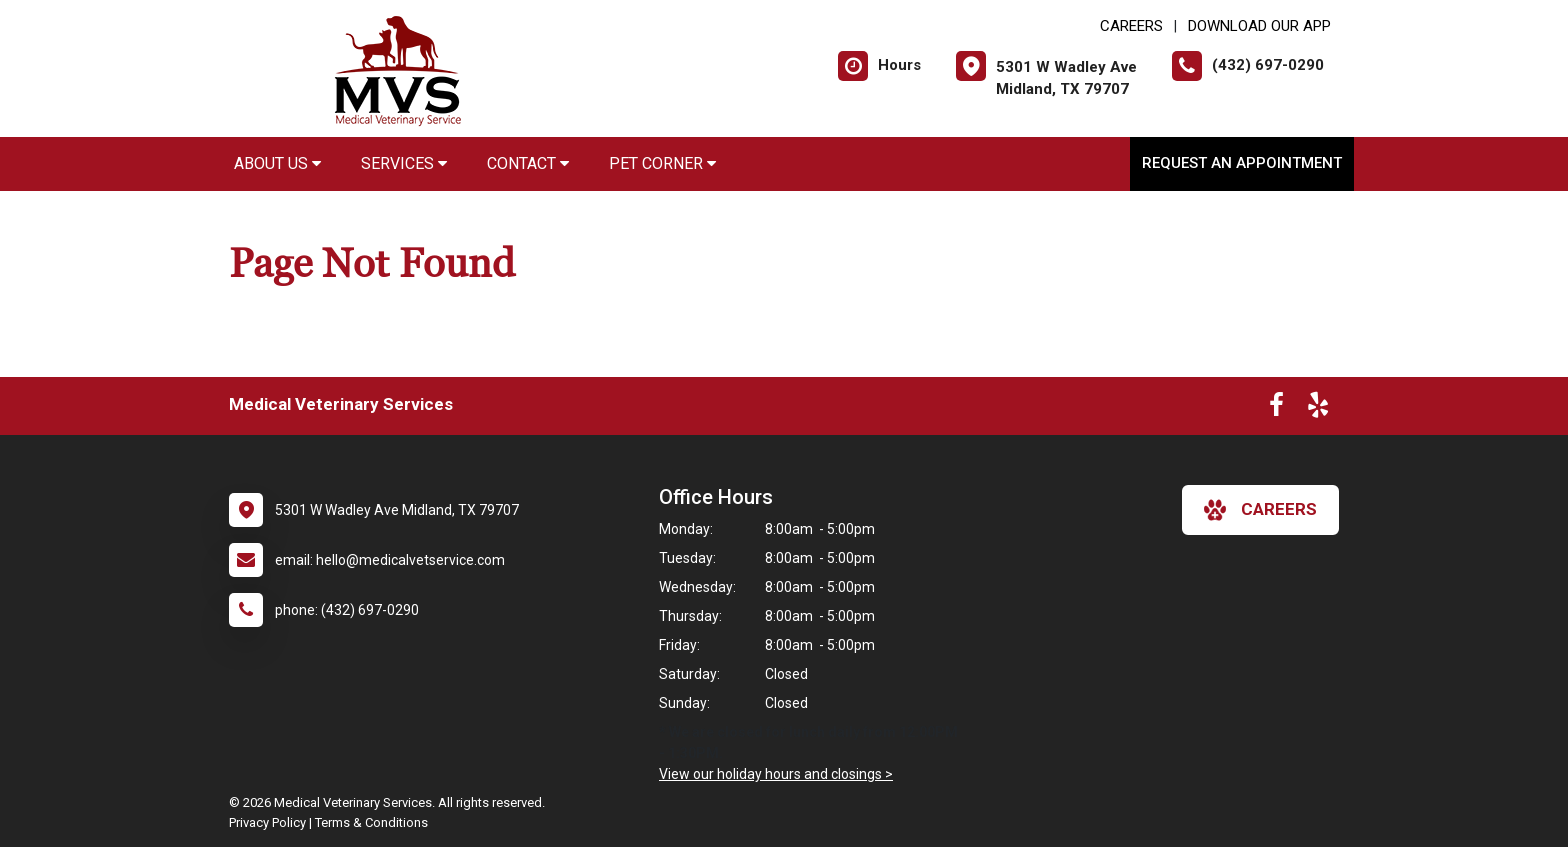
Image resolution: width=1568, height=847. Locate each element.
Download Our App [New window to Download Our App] (1259, 26)
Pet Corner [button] (662, 163)
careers (1260, 510)
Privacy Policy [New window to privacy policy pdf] (267, 822)
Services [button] (404, 163)
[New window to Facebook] (1276, 409)
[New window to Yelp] (1318, 409)
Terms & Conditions (371, 822)
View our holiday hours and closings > (776, 774)
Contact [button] (528, 163)
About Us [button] (277, 163)
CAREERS (1131, 26)
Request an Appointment (1242, 163)
